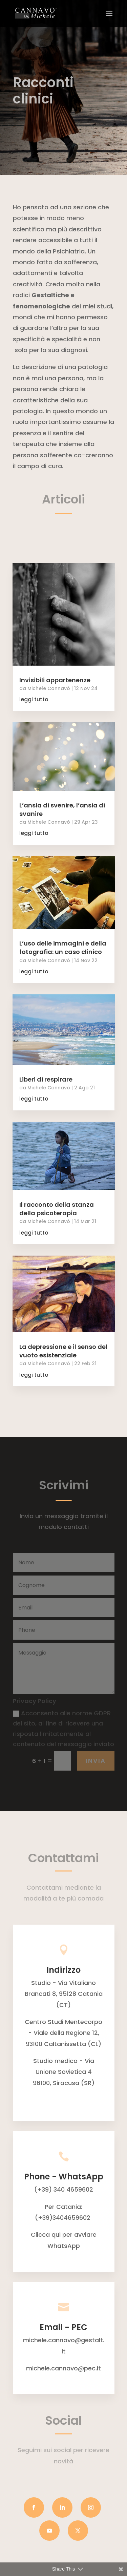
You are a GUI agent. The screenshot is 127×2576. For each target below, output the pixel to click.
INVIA (96, 1760)
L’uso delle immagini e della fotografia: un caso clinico (62, 947)
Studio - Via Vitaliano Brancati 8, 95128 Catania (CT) (64, 1994)
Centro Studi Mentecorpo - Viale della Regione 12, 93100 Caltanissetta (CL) (63, 2033)
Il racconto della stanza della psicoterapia (56, 1208)
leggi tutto (33, 699)
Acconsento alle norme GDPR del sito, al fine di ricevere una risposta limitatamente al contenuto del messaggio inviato (63, 1729)
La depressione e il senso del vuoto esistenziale (63, 1350)
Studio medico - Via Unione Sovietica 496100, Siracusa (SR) (63, 2072)
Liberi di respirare (45, 1079)
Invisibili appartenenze (54, 680)
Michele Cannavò (48, 688)
